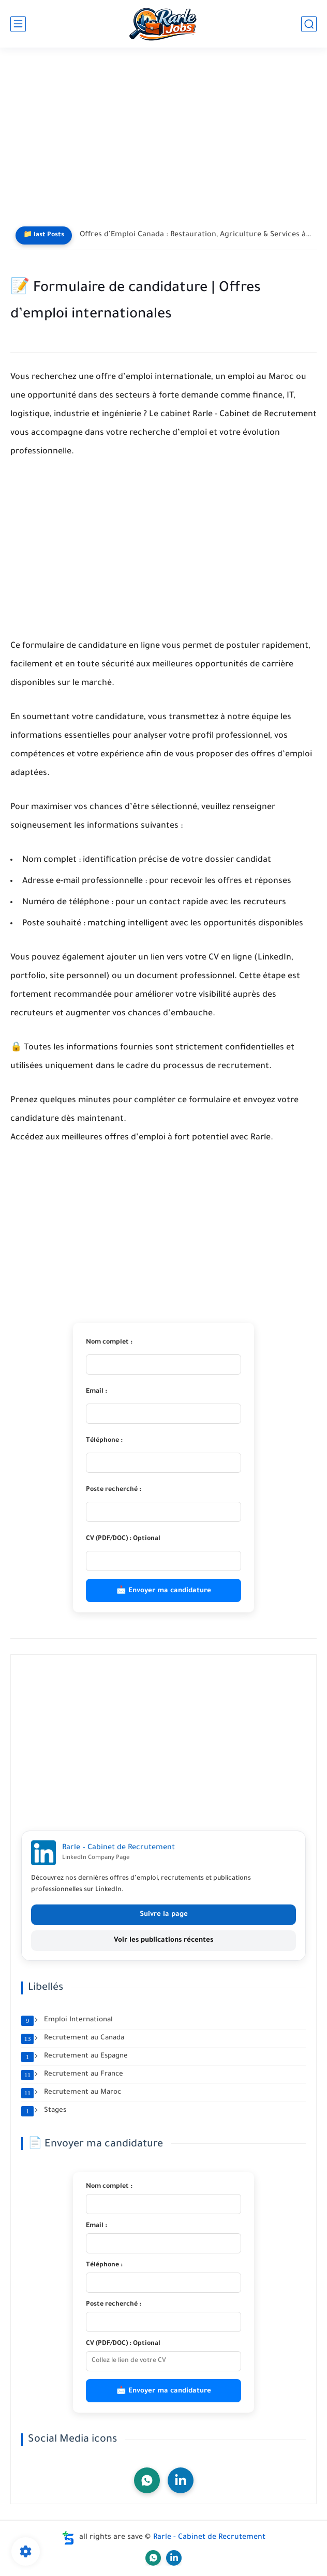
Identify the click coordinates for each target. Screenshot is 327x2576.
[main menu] (18, 24)
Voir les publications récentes (163, 1940)
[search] (309, 24)
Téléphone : (104, 1440)
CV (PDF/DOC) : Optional (123, 1539)
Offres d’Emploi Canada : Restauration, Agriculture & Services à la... (195, 235)
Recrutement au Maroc (71, 2092)
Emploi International (67, 2020)
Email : (96, 1391)
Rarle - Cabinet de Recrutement (209, 2538)
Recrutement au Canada (72, 2038)
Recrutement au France (72, 2074)
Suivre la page (164, 1914)
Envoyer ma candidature (169, 1591)
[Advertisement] (163, 140)
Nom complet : (109, 1342)
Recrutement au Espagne (74, 2056)
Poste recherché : (113, 1489)
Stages (43, 2110)
